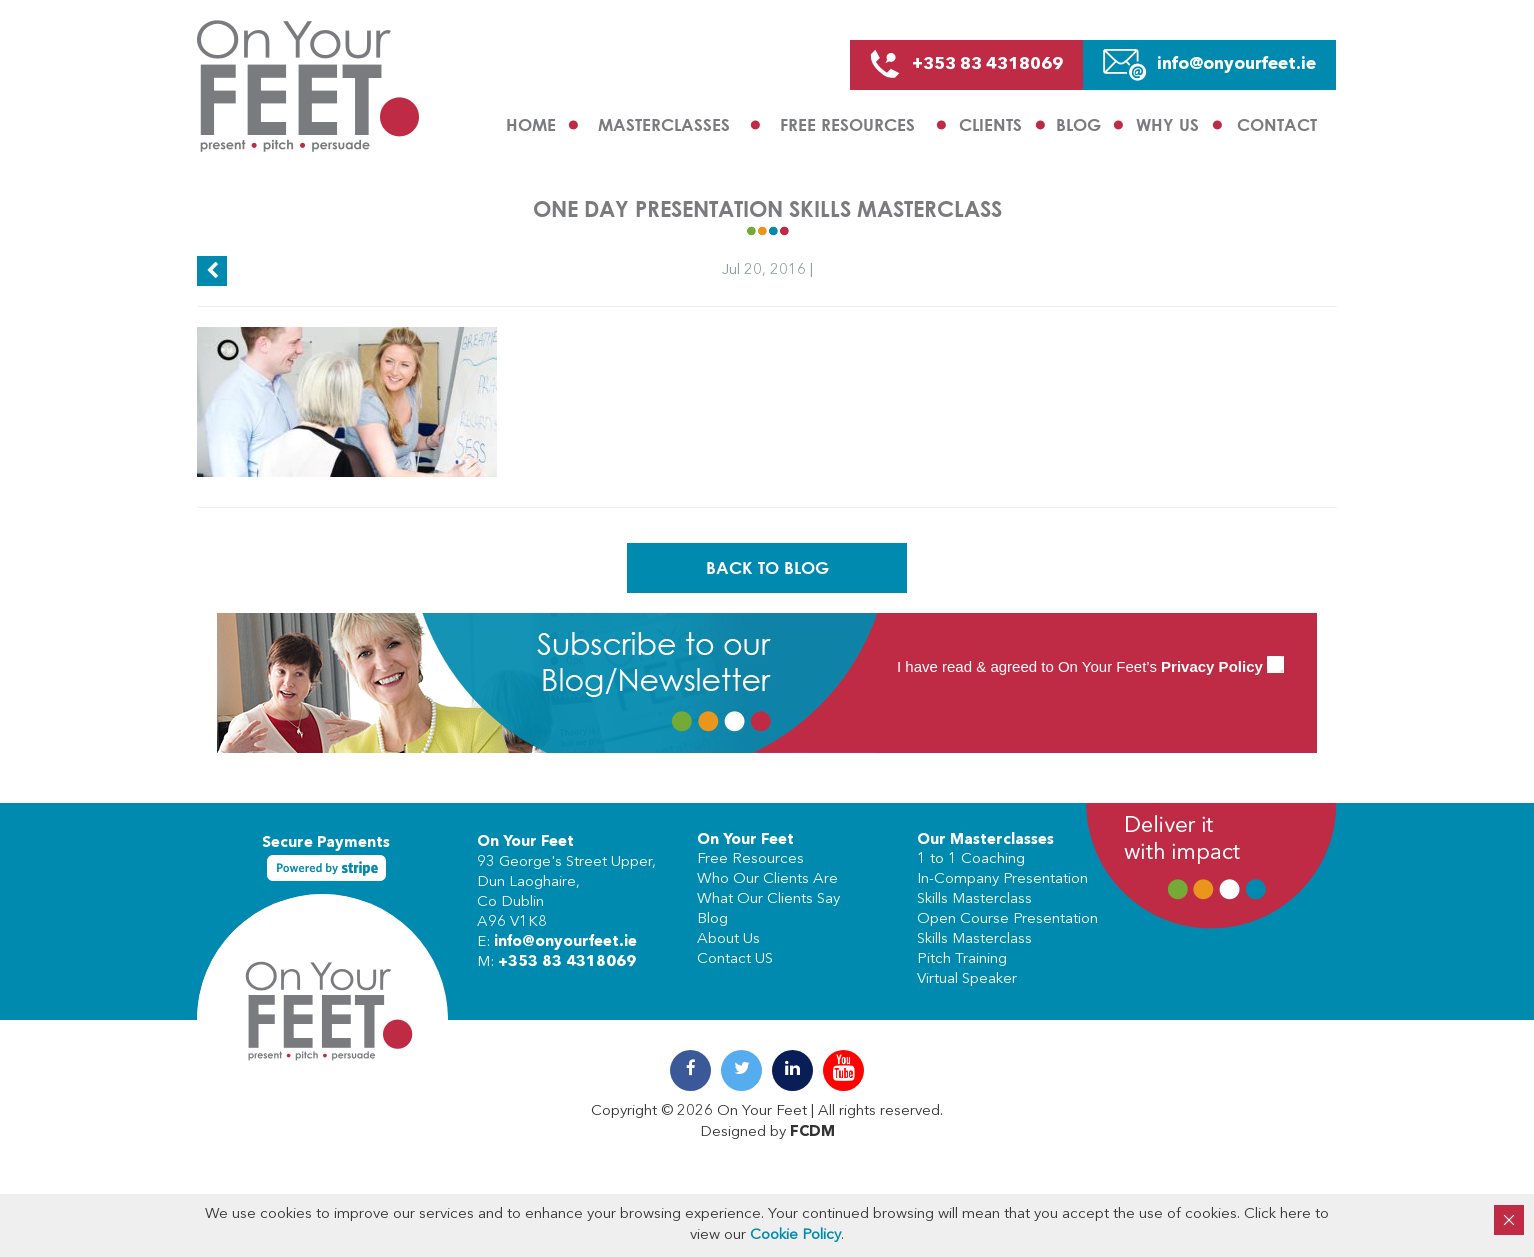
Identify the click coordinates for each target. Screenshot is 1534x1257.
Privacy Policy (1212, 666)
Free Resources (847, 124)
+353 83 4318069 (567, 962)
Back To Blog (767, 567)
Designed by (767, 1132)
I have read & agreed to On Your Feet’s (1090, 666)
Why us (1167, 124)
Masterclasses (664, 124)
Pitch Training (962, 959)
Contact (1277, 124)
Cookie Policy (795, 1235)
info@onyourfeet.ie (565, 942)
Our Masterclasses (985, 840)
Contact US (735, 959)
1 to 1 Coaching (971, 859)
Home (531, 124)
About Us (728, 939)
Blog (1078, 124)
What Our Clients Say (768, 899)
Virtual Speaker (967, 979)
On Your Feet (525, 842)
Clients (990, 124)
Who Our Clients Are (767, 879)
